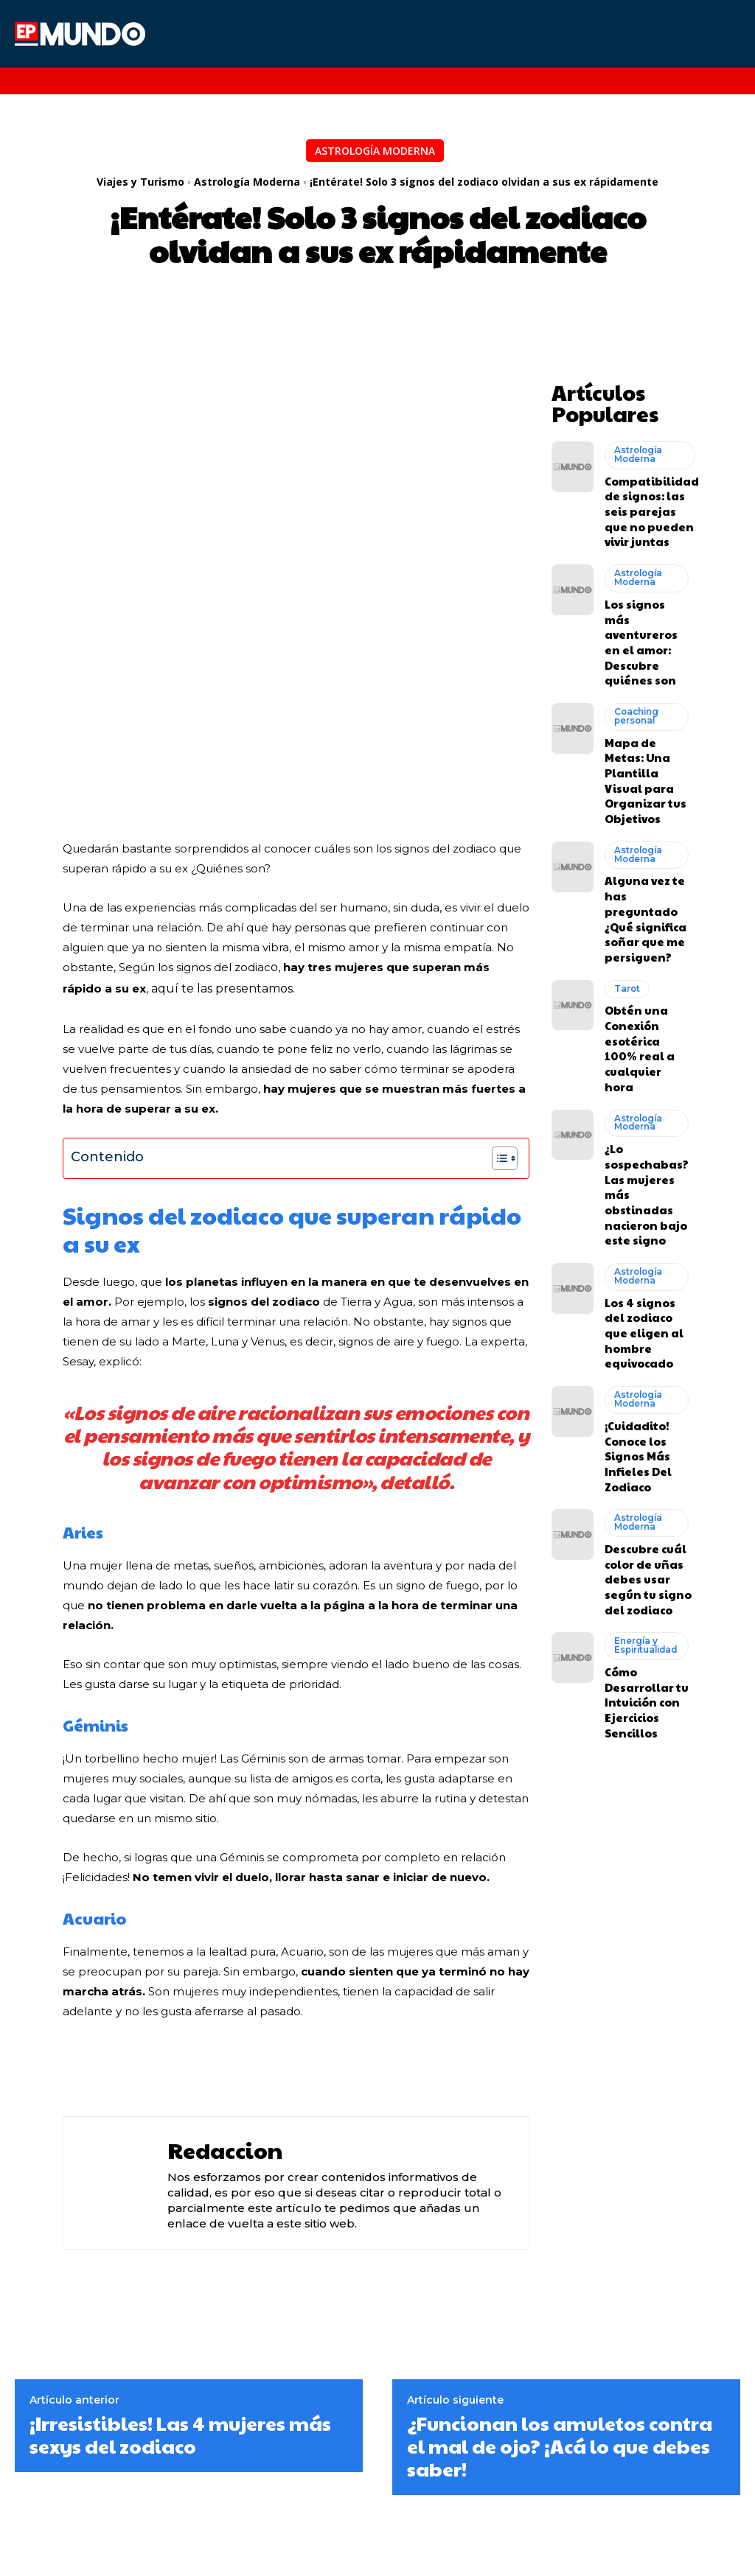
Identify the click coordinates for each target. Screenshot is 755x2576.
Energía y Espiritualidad (643, 1391)
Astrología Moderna (375, 150)
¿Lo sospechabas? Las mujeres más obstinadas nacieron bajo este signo (645, 1017)
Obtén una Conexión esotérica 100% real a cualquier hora (643, 903)
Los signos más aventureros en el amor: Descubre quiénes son (648, 594)
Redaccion (224, 1946)
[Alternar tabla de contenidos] (497, 954)
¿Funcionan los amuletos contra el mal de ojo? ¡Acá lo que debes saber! (559, 2242)
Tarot (626, 858)
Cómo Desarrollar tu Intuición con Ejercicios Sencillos (640, 1440)
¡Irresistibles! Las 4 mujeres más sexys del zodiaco (180, 2230)
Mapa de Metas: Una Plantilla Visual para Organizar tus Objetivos (643, 696)
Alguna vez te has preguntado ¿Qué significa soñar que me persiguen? (647, 803)
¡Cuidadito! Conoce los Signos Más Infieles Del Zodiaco (633, 1225)
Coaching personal (634, 647)
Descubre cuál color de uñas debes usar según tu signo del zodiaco (647, 1332)
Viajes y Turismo (140, 182)
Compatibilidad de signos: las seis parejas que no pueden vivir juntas (645, 492)
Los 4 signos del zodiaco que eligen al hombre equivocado (647, 1123)
